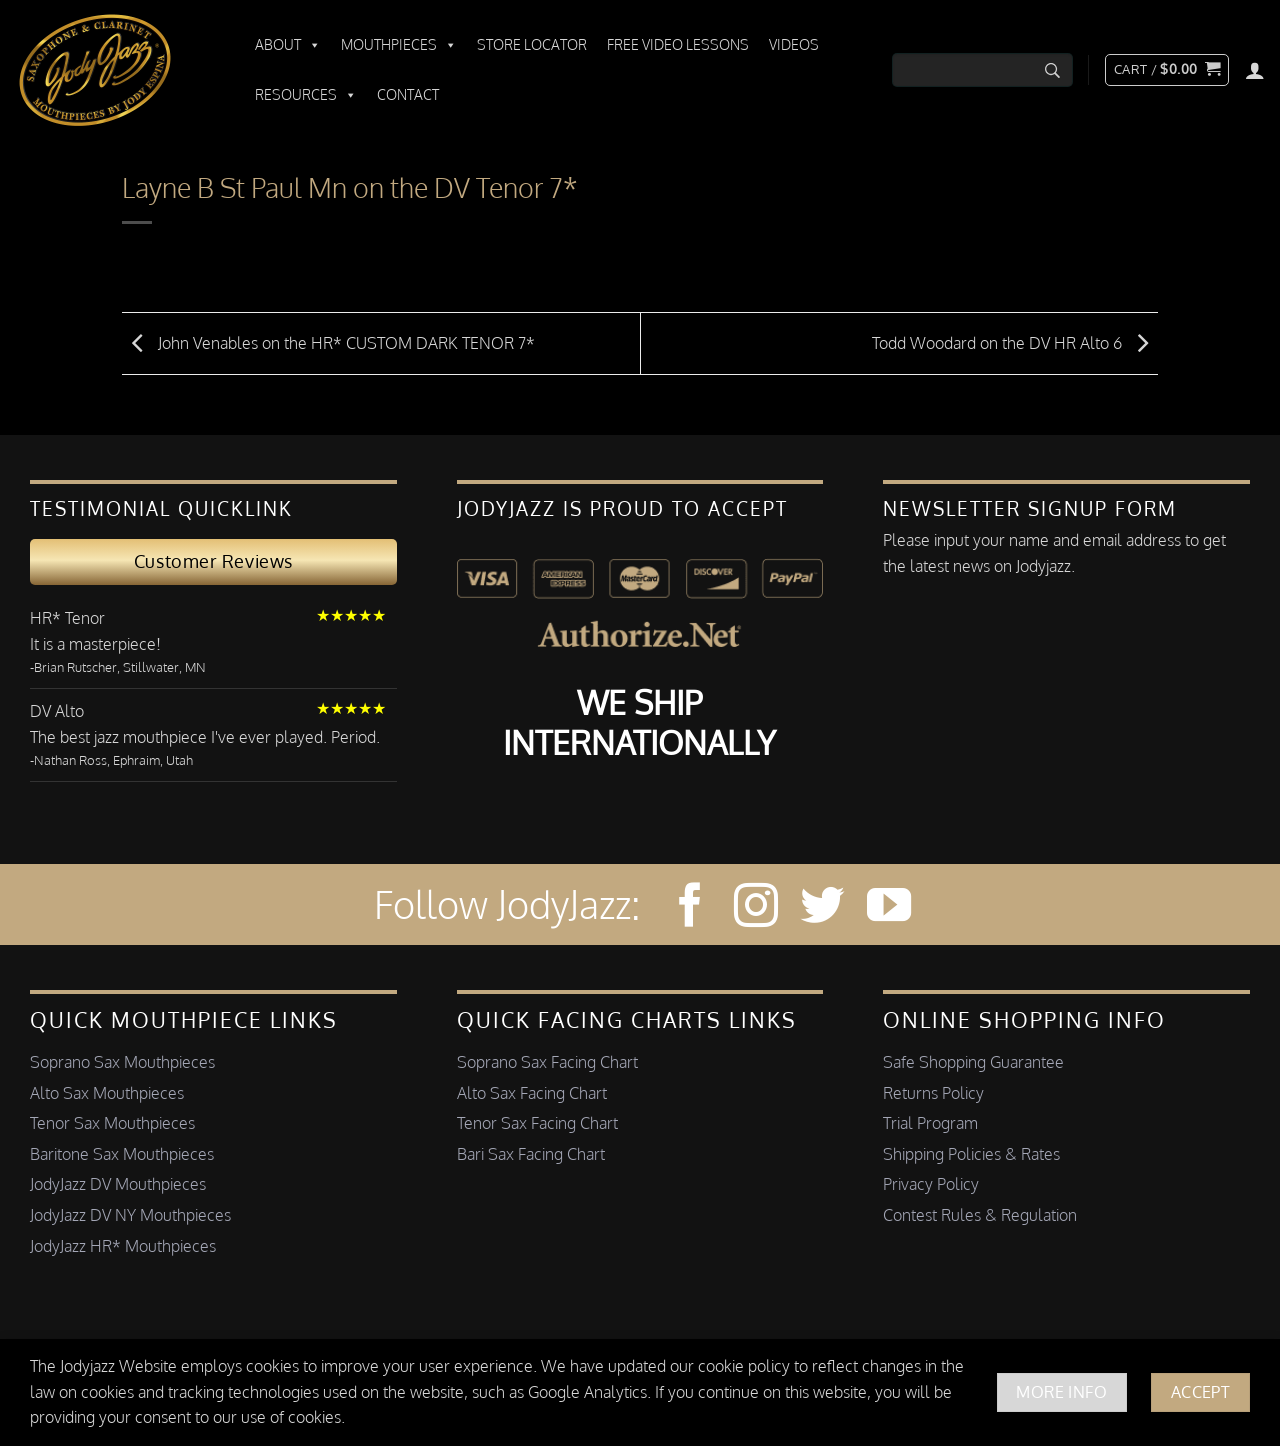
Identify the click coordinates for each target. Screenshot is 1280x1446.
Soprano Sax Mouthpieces (122, 1062)
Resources (306, 95)
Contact (408, 94)
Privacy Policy (931, 1184)
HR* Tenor (67, 618)
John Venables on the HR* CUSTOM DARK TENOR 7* (328, 342)
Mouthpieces (399, 45)
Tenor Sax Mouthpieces (112, 1123)
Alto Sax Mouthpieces (107, 1093)
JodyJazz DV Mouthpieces (118, 1184)
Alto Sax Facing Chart (532, 1093)
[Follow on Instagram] (756, 908)
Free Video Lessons (678, 44)
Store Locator (532, 44)
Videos (794, 44)
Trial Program (930, 1123)
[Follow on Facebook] (690, 908)
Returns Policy (933, 1093)
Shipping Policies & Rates (971, 1154)
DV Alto (57, 711)
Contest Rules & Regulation (980, 1215)
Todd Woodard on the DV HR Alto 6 (1015, 342)
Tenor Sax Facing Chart (537, 1123)
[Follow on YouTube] (889, 908)
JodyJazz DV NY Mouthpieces (130, 1215)
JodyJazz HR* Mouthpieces (123, 1246)
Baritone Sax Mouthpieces (122, 1154)
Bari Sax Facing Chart (531, 1154)
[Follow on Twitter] (822, 908)
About (288, 45)
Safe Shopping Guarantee (973, 1062)
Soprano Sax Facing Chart (547, 1062)
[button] (1167, 70)
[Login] (1255, 70)
